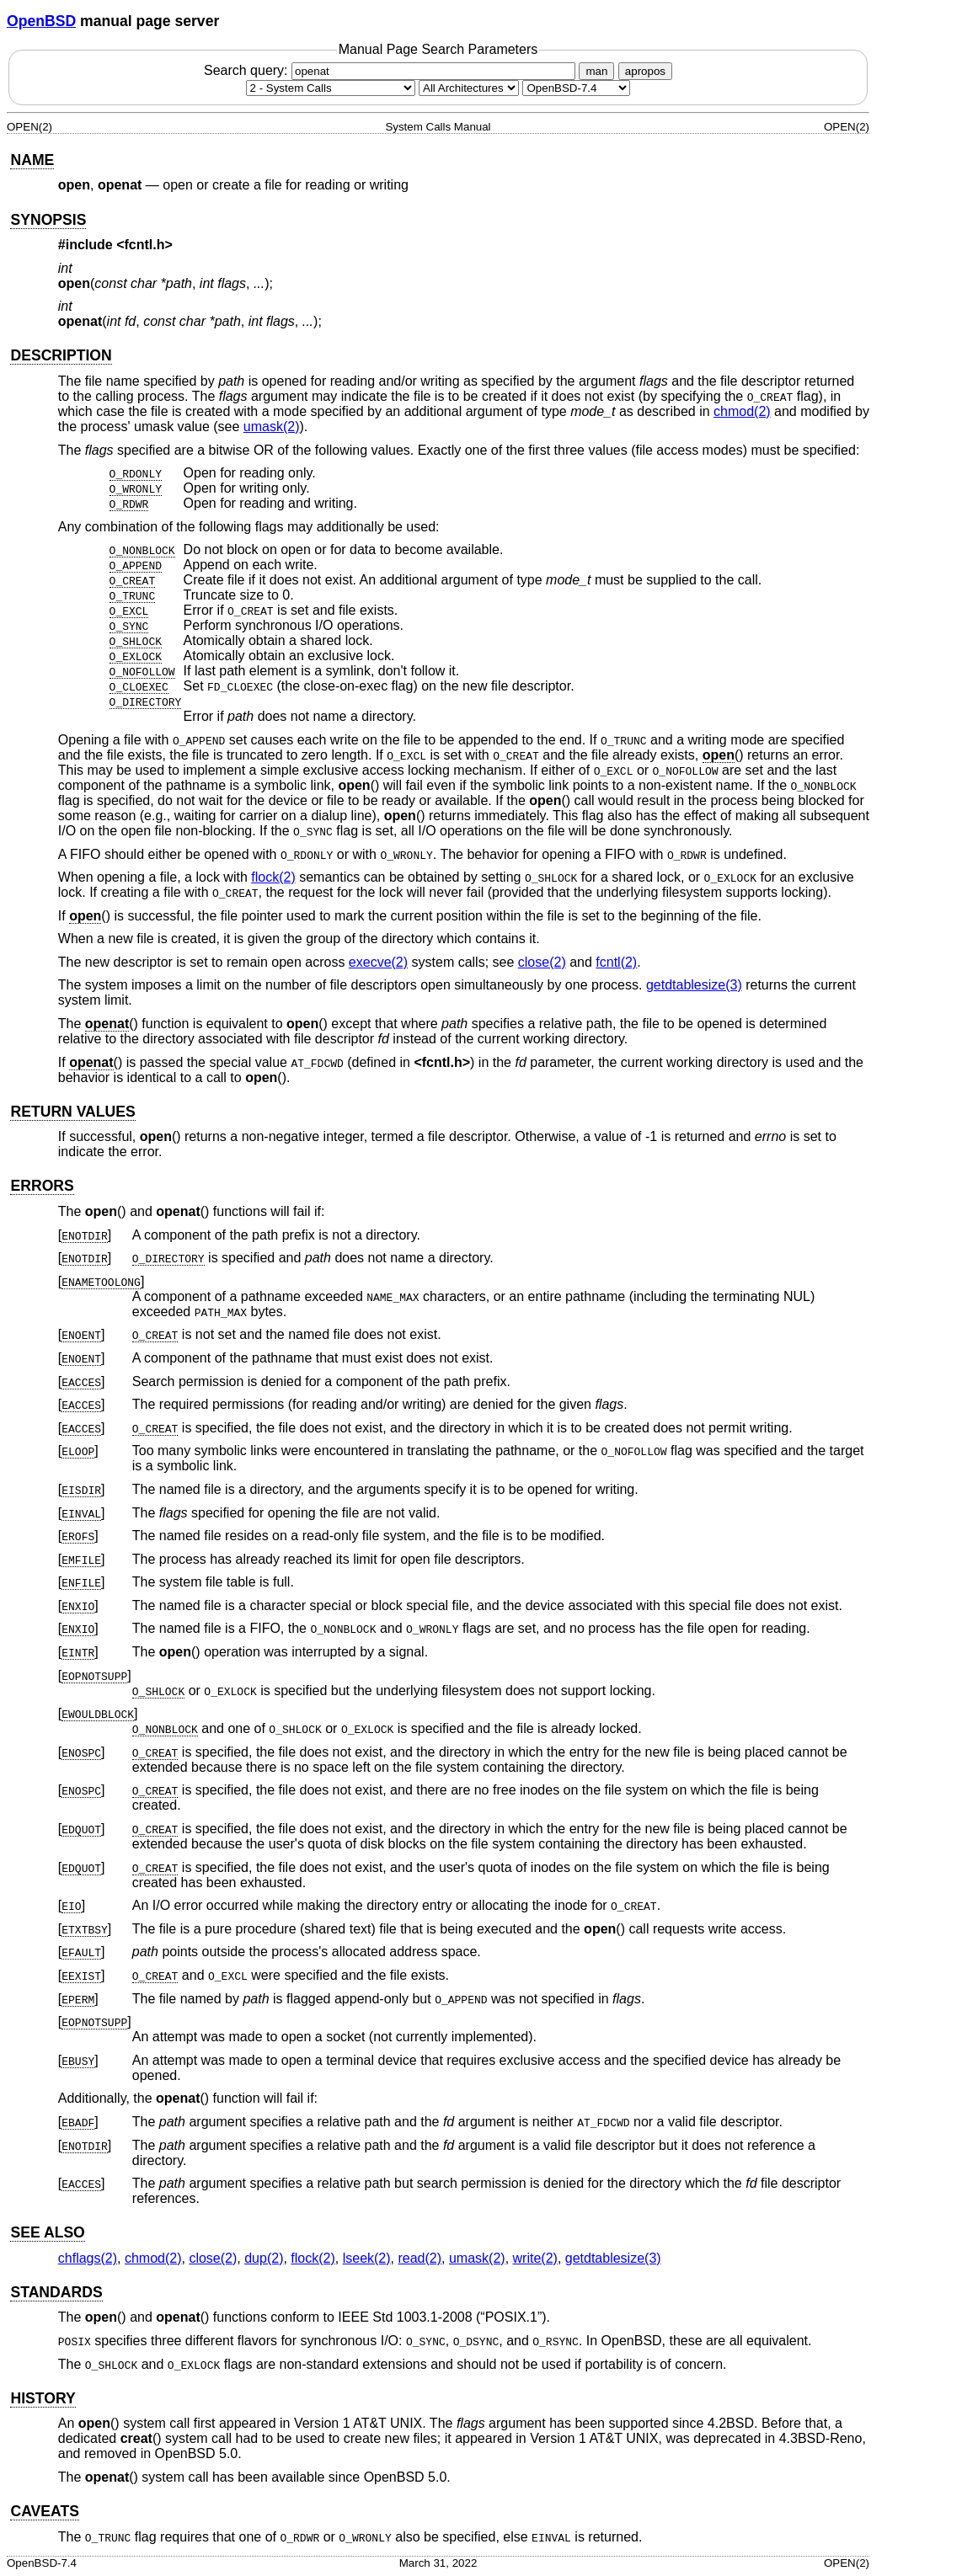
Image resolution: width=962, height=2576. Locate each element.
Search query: (392, 70)
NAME (32, 160)
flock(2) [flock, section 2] (273, 877)
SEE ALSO (47, 2232)
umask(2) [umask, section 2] (271, 426)
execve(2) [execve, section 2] (378, 962)
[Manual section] (330, 88)
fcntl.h (145, 244)
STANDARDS (56, 2292)
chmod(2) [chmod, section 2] (742, 411)
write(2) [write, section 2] (535, 2258)
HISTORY (42, 2398)
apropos (645, 71)
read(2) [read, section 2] (419, 2258)
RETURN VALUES (72, 1111)
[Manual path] (576, 88)
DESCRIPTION (60, 355)
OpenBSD (41, 21)
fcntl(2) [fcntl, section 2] (616, 962)
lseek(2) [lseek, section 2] (367, 2258)
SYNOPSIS (48, 219)
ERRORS (41, 1185)
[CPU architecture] (469, 88)
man (596, 71)
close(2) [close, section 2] (542, 962)
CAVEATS (44, 2511)
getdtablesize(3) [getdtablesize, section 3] (694, 985)
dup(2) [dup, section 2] (263, 2258)
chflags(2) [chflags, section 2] (87, 2258)
